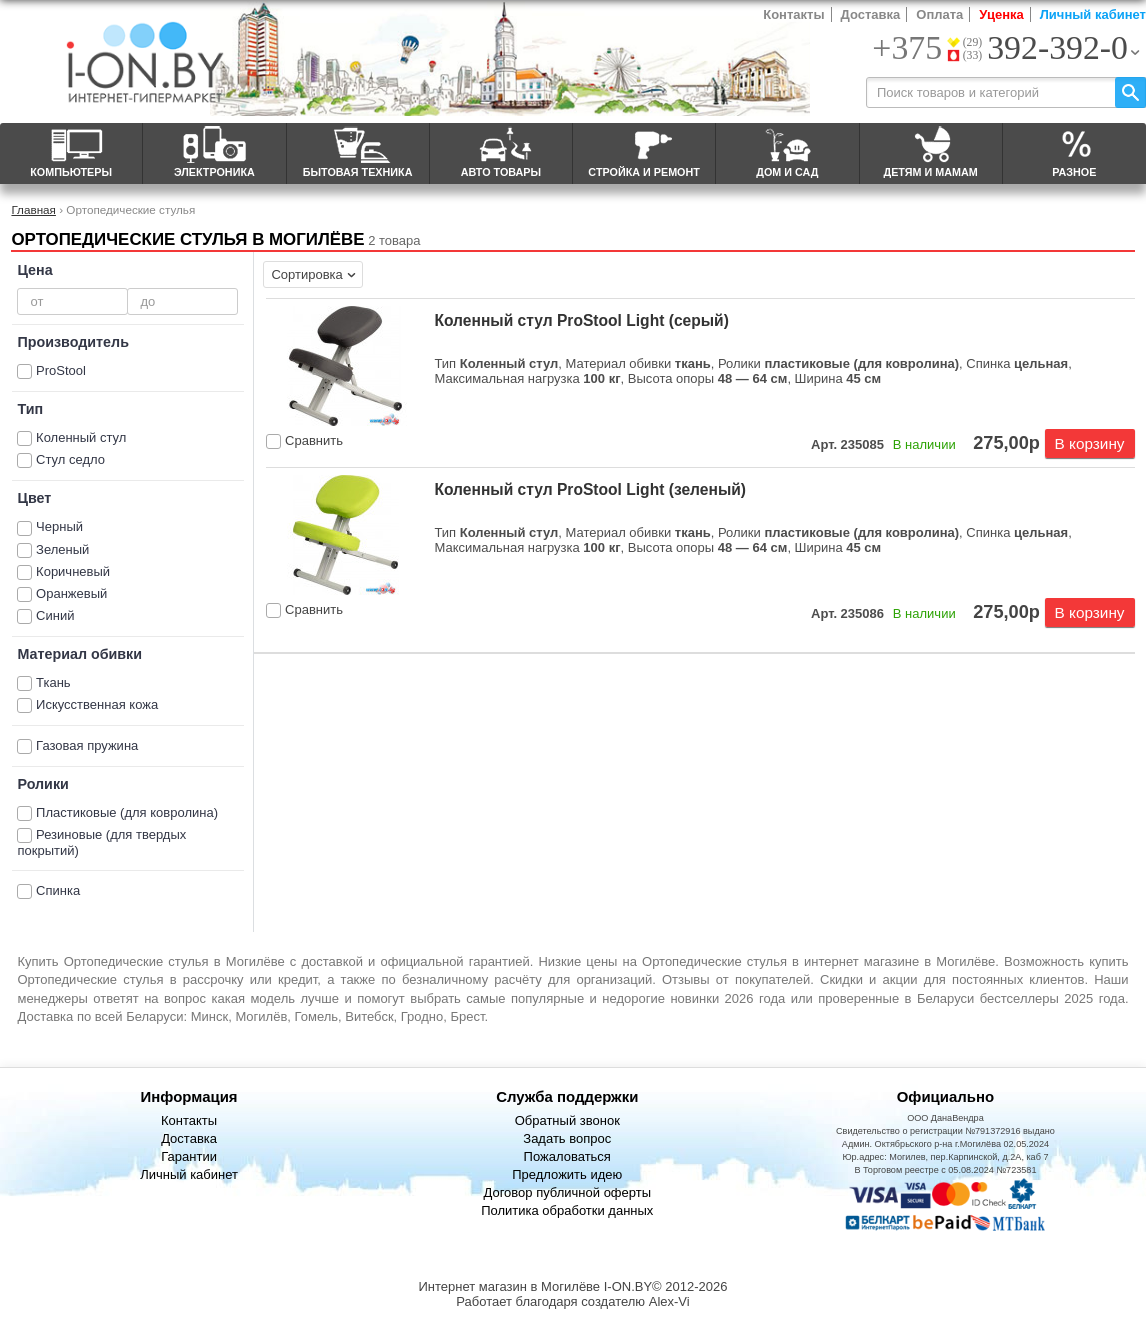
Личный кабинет (1093, 14)
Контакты (793, 14)
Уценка (1001, 14)
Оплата (939, 14)
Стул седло (70, 459)
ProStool (61, 370)
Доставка (871, 14)
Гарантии (189, 1156)
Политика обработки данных (567, 1210)
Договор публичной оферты (567, 1192)
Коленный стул (81, 437)
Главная (33, 209)
